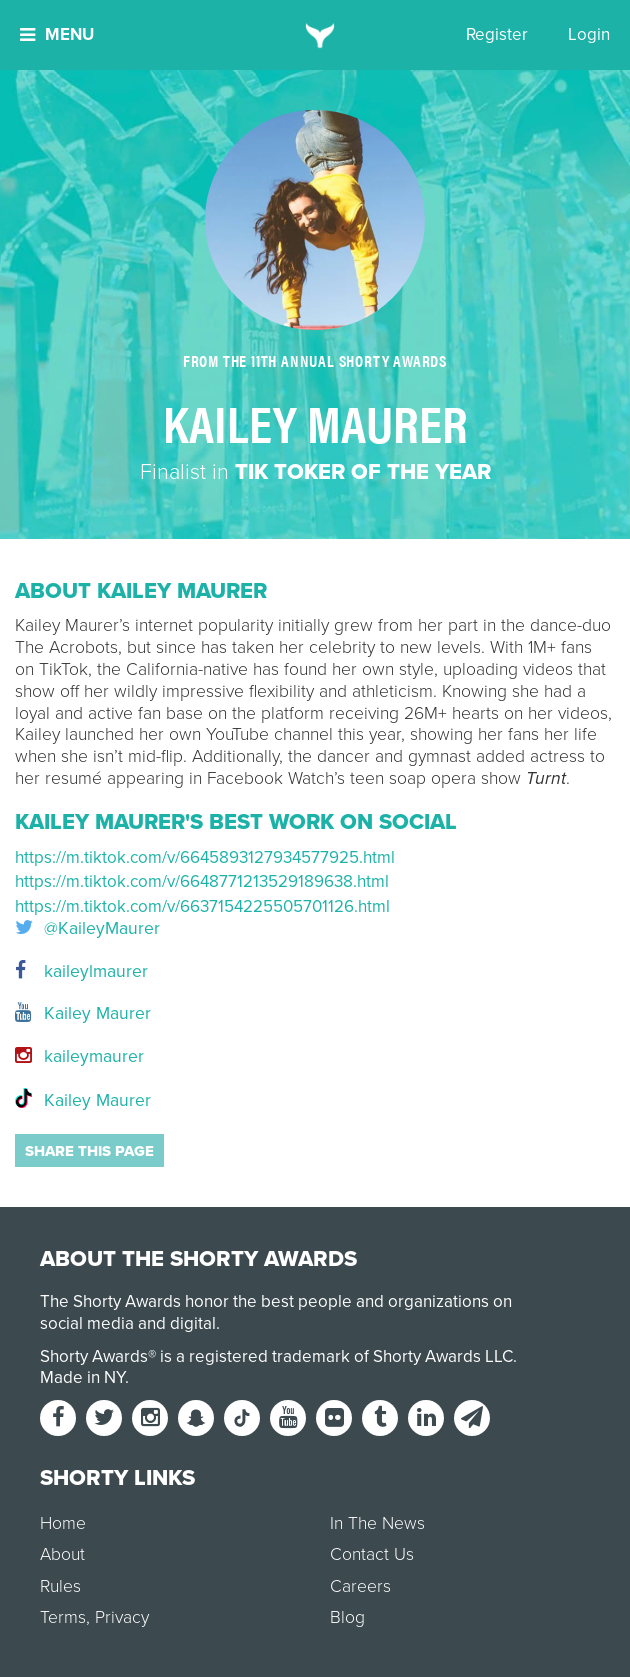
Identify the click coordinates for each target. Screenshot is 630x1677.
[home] (315, 35)
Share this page (89, 1151)
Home (63, 1523)
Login (589, 34)
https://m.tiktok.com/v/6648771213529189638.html (202, 881)
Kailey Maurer (83, 1013)
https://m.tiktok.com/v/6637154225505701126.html (202, 906)
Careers (360, 1586)
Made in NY (82, 1377)
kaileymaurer (79, 1056)
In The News (377, 1523)
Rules (60, 1586)
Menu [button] (57, 34)
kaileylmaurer (81, 971)
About (62, 1554)
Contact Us (372, 1554)
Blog (347, 1617)
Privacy (122, 1617)
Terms (63, 1617)
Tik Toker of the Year (363, 472)
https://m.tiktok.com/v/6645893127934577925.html (205, 857)
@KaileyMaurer (87, 929)
